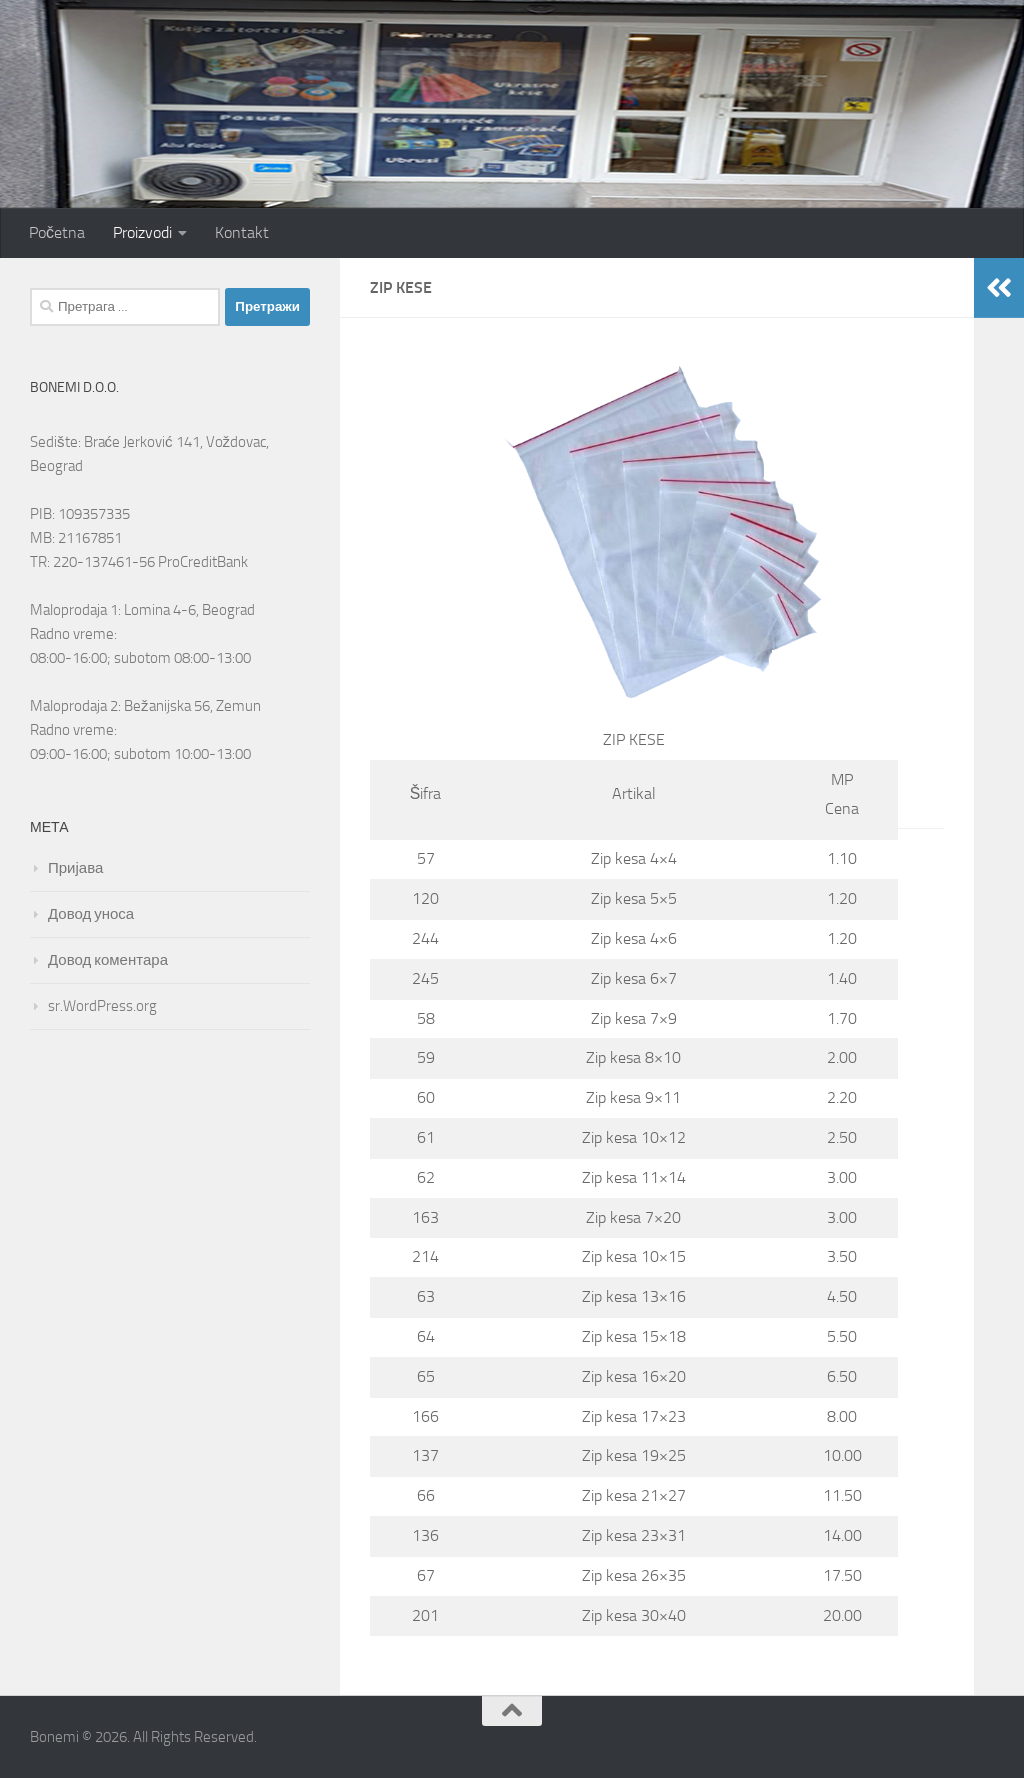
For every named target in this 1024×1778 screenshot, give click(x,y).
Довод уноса (91, 914)
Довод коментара (108, 960)
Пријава (75, 868)
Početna (57, 232)
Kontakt (242, 232)
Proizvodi (142, 232)
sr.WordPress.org (102, 1006)
